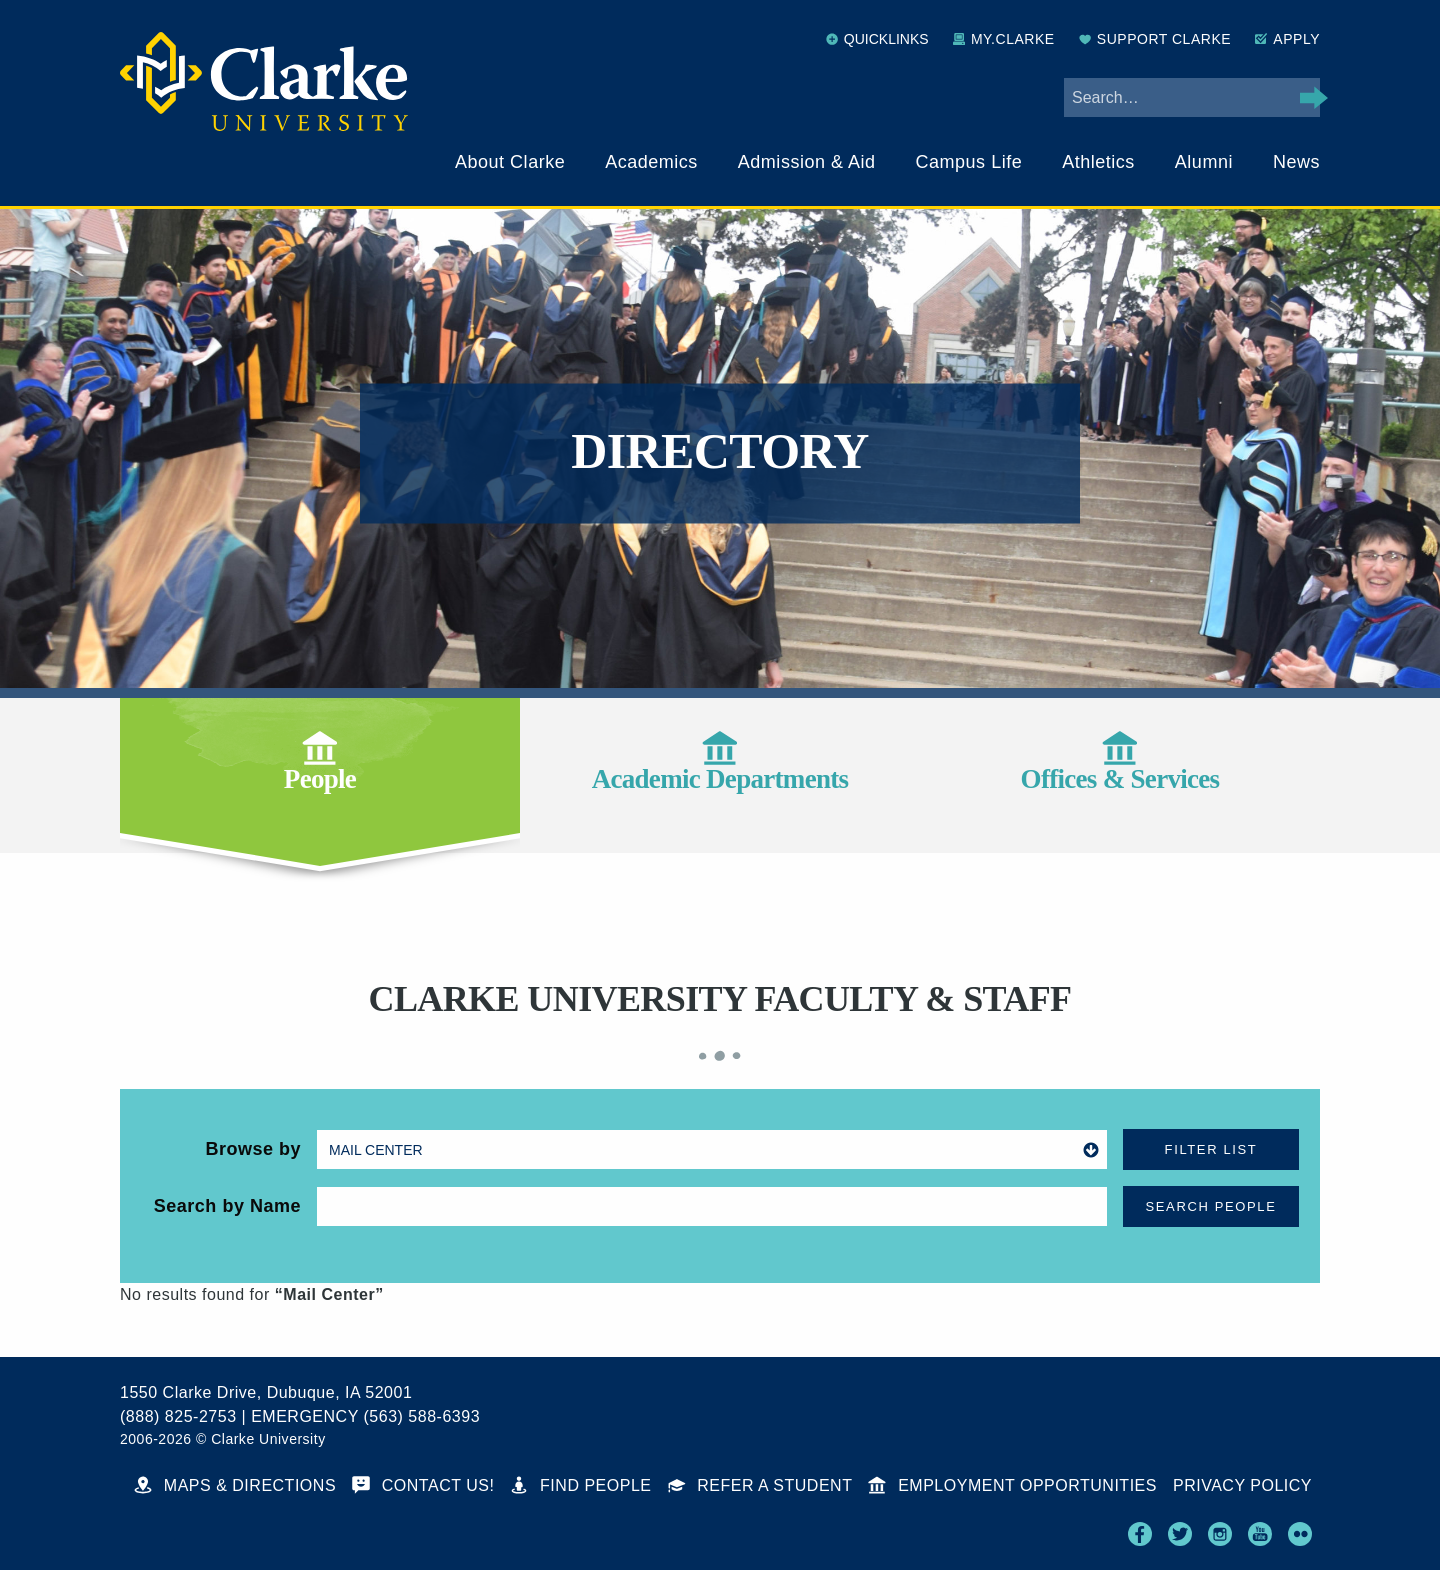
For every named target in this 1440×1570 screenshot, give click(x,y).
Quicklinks (877, 39)
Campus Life (969, 162)
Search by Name (227, 1206)
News (1296, 162)
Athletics (1098, 162)
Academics (651, 162)
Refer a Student (760, 1485)
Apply (1287, 39)
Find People (580, 1485)
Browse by (253, 1149)
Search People (1211, 1206)
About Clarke (510, 162)
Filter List (1211, 1149)
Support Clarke (1155, 39)
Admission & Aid (807, 162)
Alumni (1204, 162)
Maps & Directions (235, 1485)
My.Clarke (1004, 39)
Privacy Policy (1242, 1485)
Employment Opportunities (1012, 1485)
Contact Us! (423, 1485)
